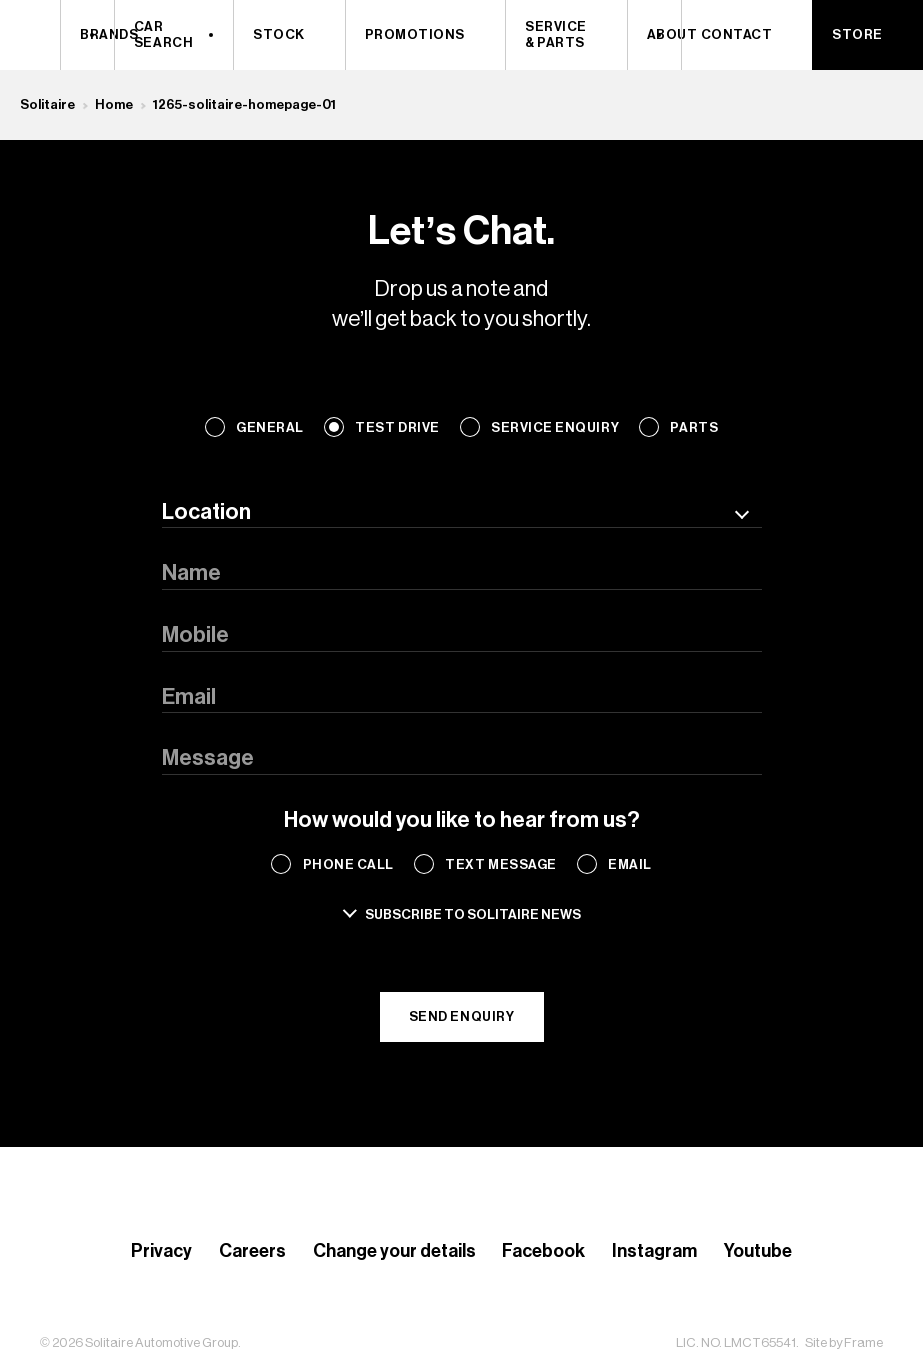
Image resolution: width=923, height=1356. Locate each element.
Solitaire (47, 104)
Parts (694, 427)
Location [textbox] (206, 512)
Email (630, 864)
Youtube (758, 1251)
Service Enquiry (555, 427)
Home (114, 104)
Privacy (161, 1251)
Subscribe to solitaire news (473, 914)
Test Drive (397, 427)
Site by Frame (844, 1342)
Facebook (543, 1251)
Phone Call (348, 864)
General (270, 427)
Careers (252, 1251)
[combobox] (462, 512)
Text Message (500, 864)
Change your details (394, 1251)
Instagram (654, 1251)
